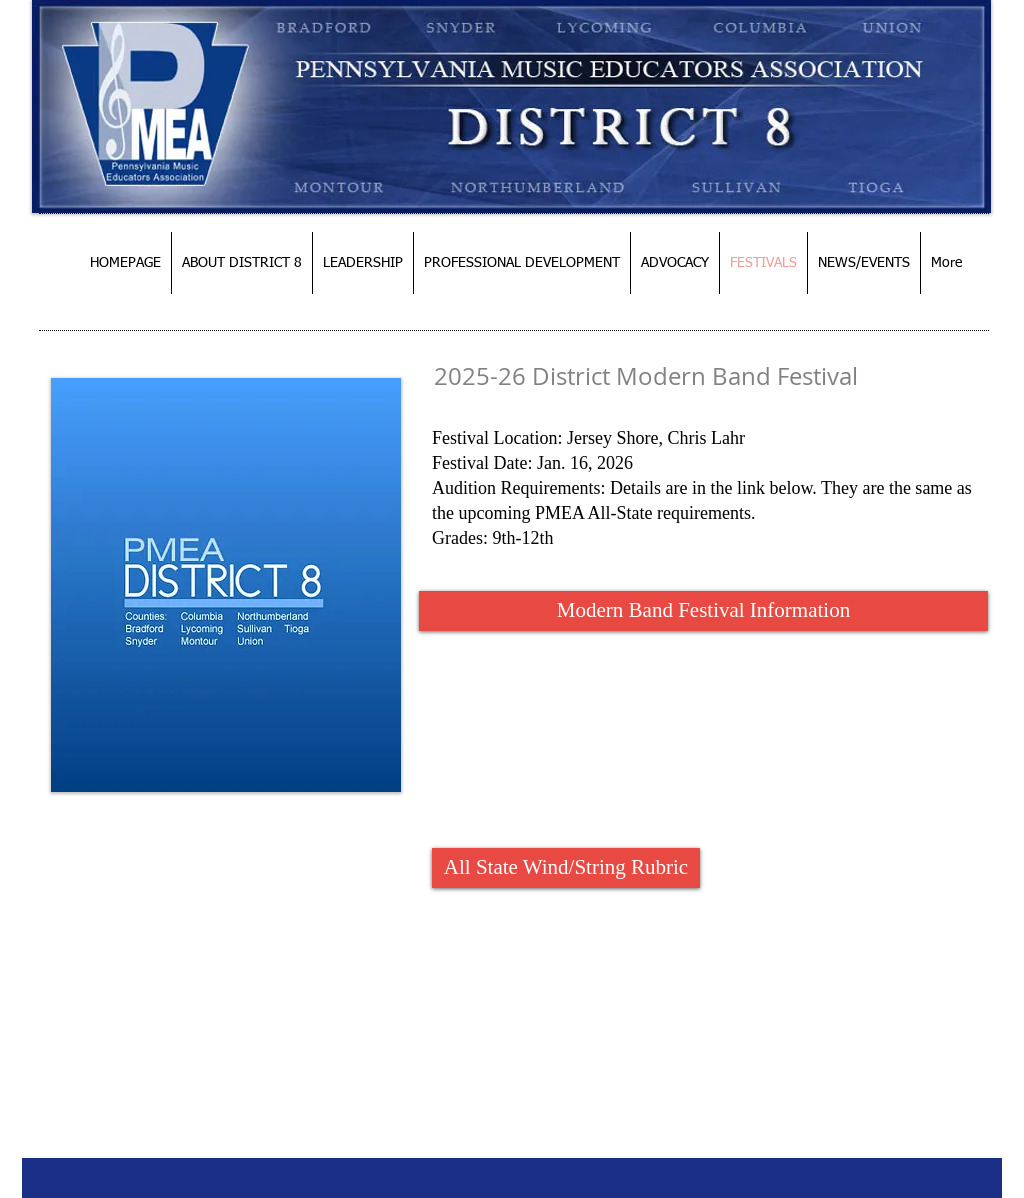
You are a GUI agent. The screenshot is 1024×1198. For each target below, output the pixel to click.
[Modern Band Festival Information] (703, 611)
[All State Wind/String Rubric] (566, 868)
